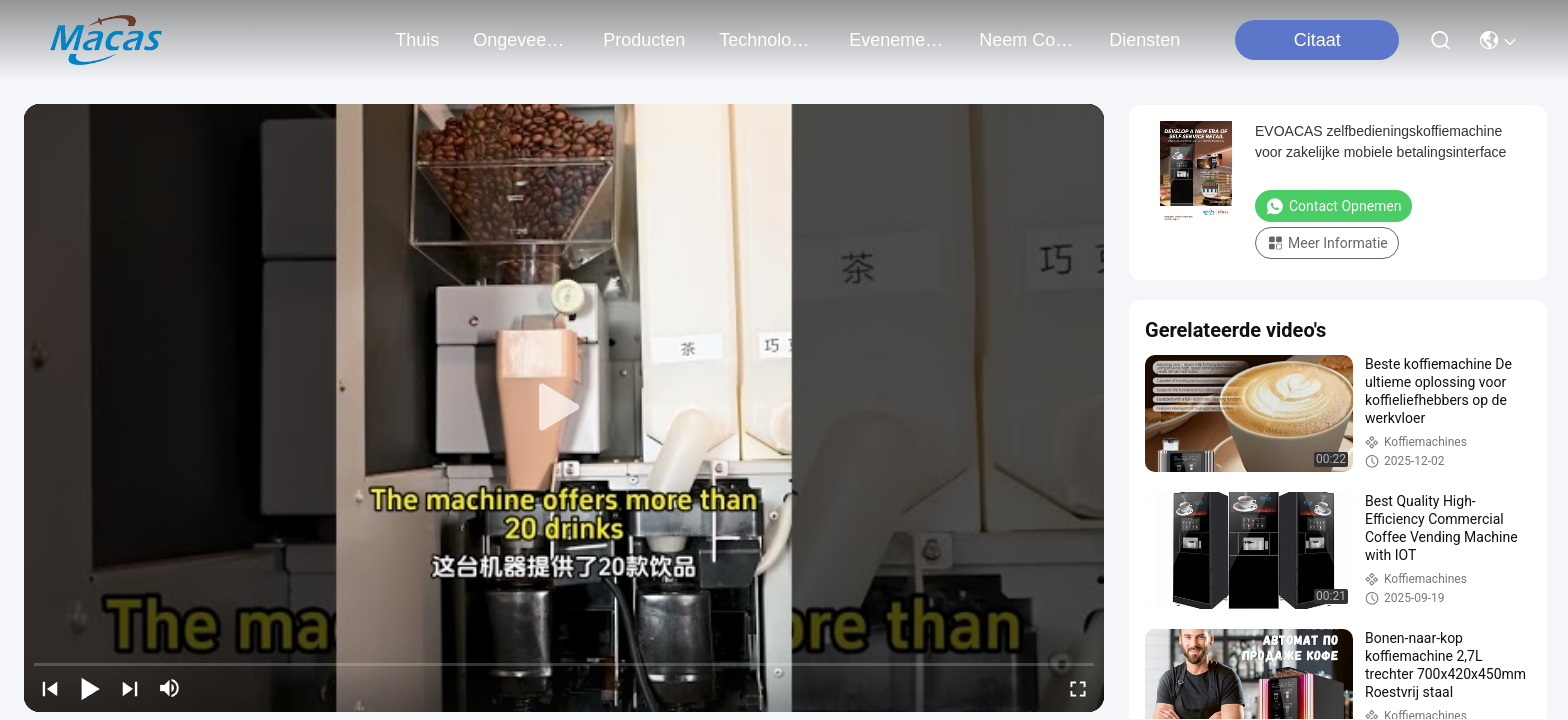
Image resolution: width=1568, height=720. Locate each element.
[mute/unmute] (170, 688)
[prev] (50, 688)
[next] (130, 688)
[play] (564, 408)
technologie (767, 40)
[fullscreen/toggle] (1078, 688)
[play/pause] (90, 688)
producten (644, 40)
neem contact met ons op (1027, 40)
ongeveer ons (521, 40)
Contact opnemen (1333, 206)
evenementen (897, 40)
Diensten (1144, 40)
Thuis (417, 40)
